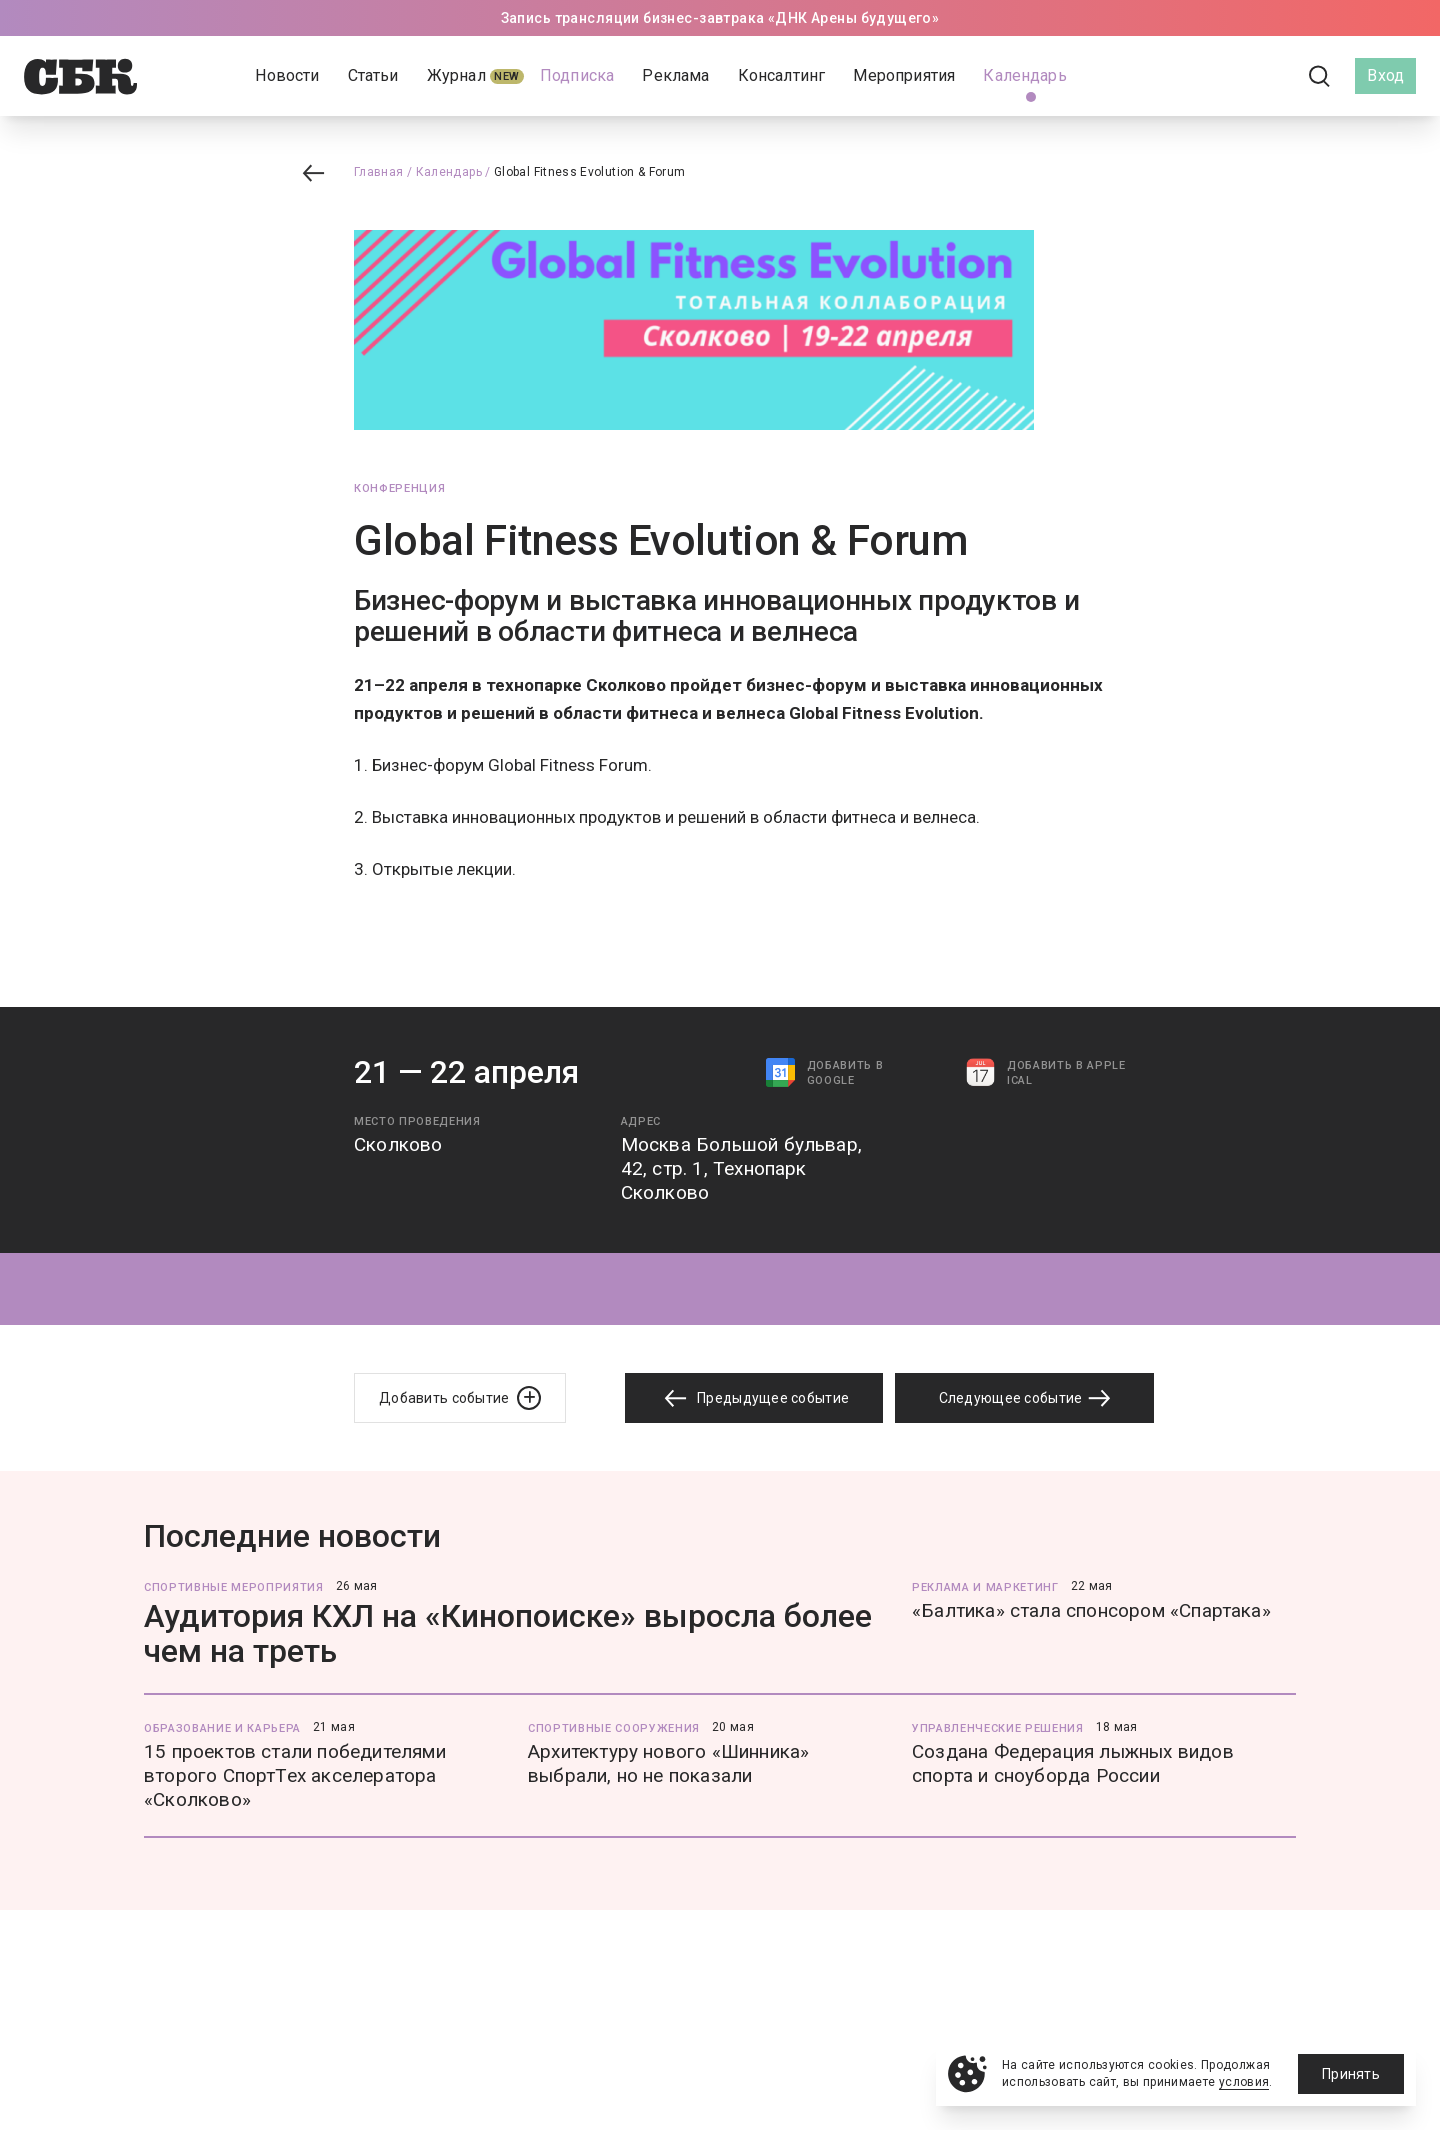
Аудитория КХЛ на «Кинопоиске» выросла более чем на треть (508, 1633)
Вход (1385, 75)
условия (1244, 2082)
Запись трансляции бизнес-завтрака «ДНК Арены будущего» (720, 18)
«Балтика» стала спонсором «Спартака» (1091, 1610)
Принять (1351, 2074)
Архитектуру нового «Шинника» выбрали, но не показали (668, 1763)
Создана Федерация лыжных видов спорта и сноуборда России (1073, 1763)
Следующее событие (1025, 1398)
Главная (379, 172)
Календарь (449, 172)
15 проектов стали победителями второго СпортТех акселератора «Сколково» (295, 1775)
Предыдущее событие (754, 1398)
